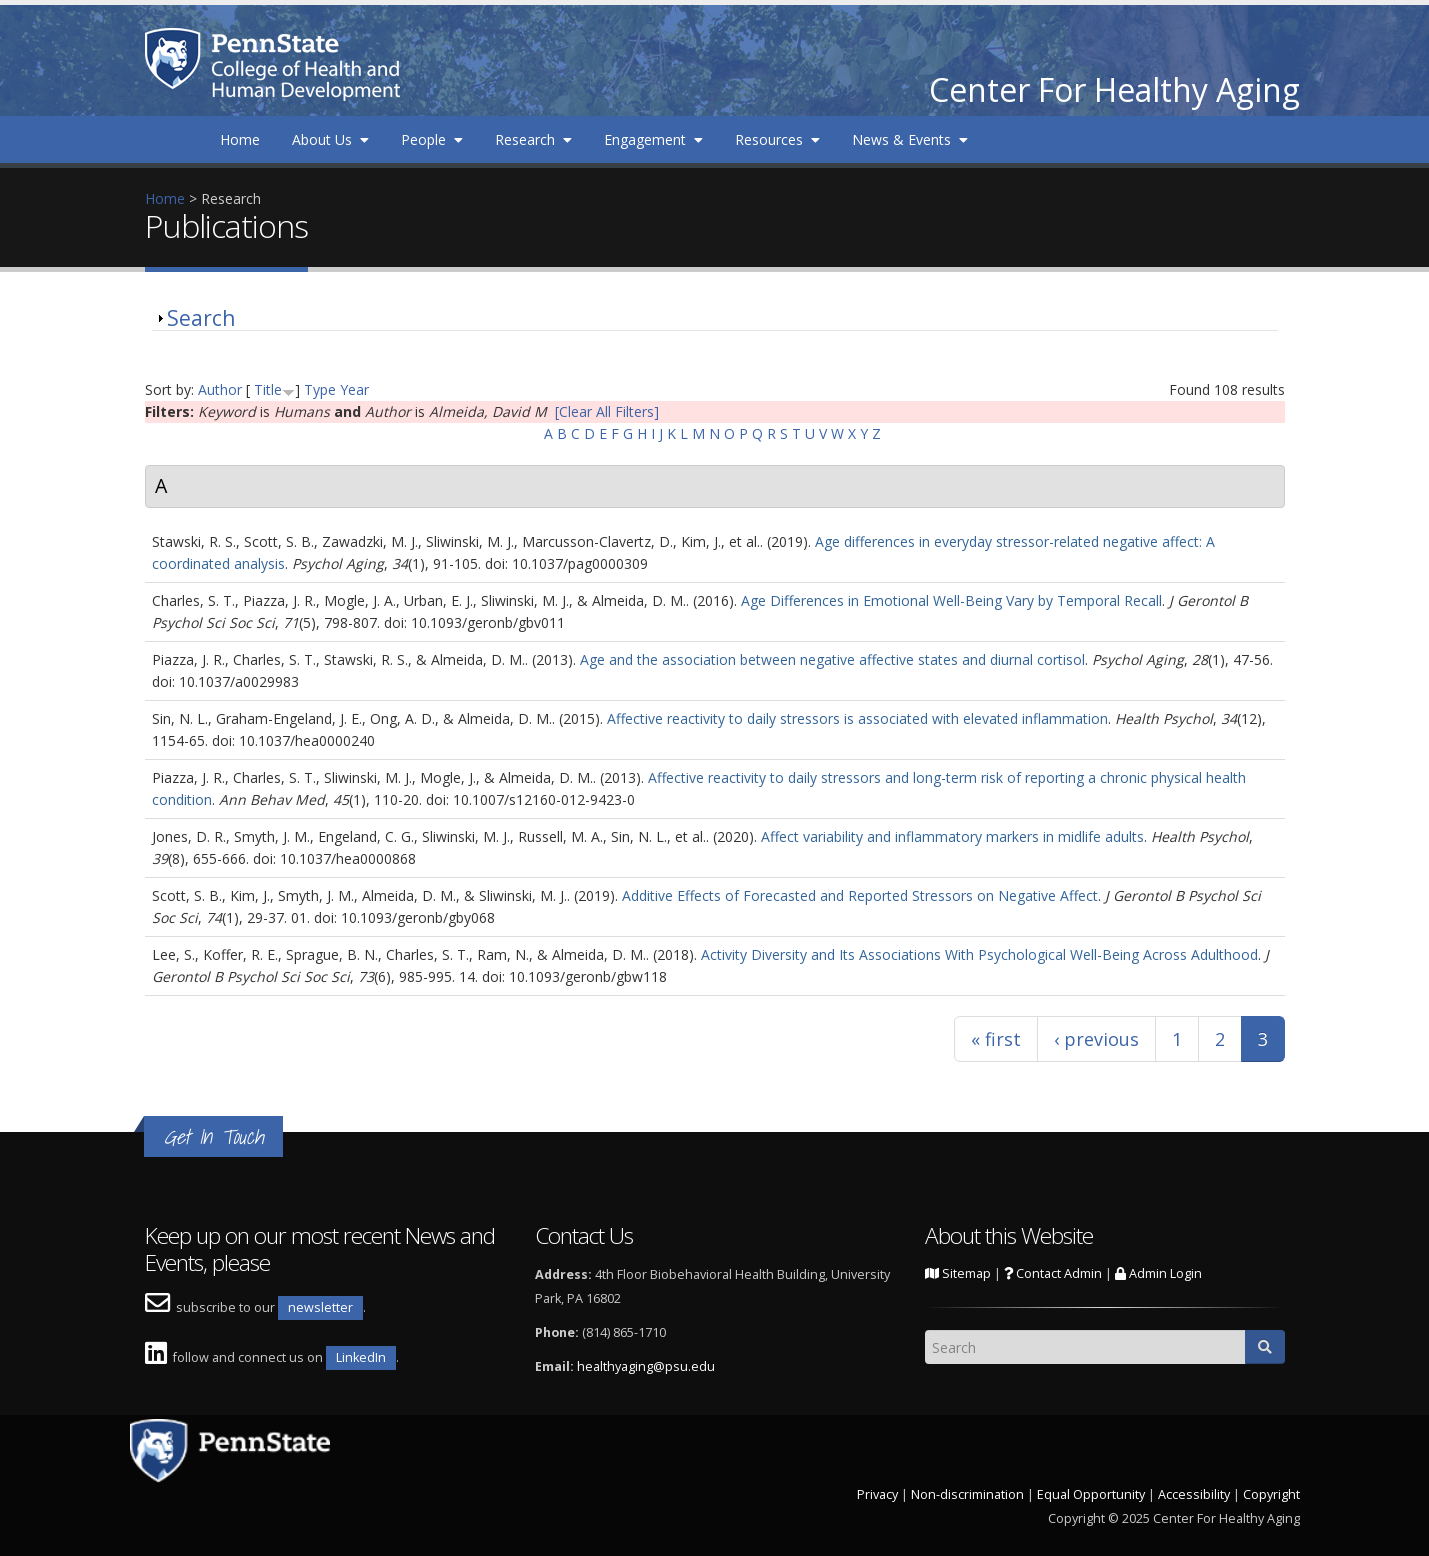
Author (220, 389)
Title (268, 389)
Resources (777, 139)
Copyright (1271, 1494)
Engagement (653, 139)
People (432, 139)
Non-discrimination (967, 1494)
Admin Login (1158, 1273)
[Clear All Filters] (607, 411)
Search (201, 318)
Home (240, 139)
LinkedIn (361, 1357)
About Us (330, 139)
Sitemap (958, 1273)
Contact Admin (1053, 1273)
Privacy (877, 1494)
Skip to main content (67, 10)
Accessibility (1194, 1494)
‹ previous (1096, 1039)
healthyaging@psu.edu (646, 1366)
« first (996, 1039)
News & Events (910, 139)
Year (354, 389)
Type (320, 389)
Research (533, 139)
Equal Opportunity (1091, 1494)
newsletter (320, 1307)
